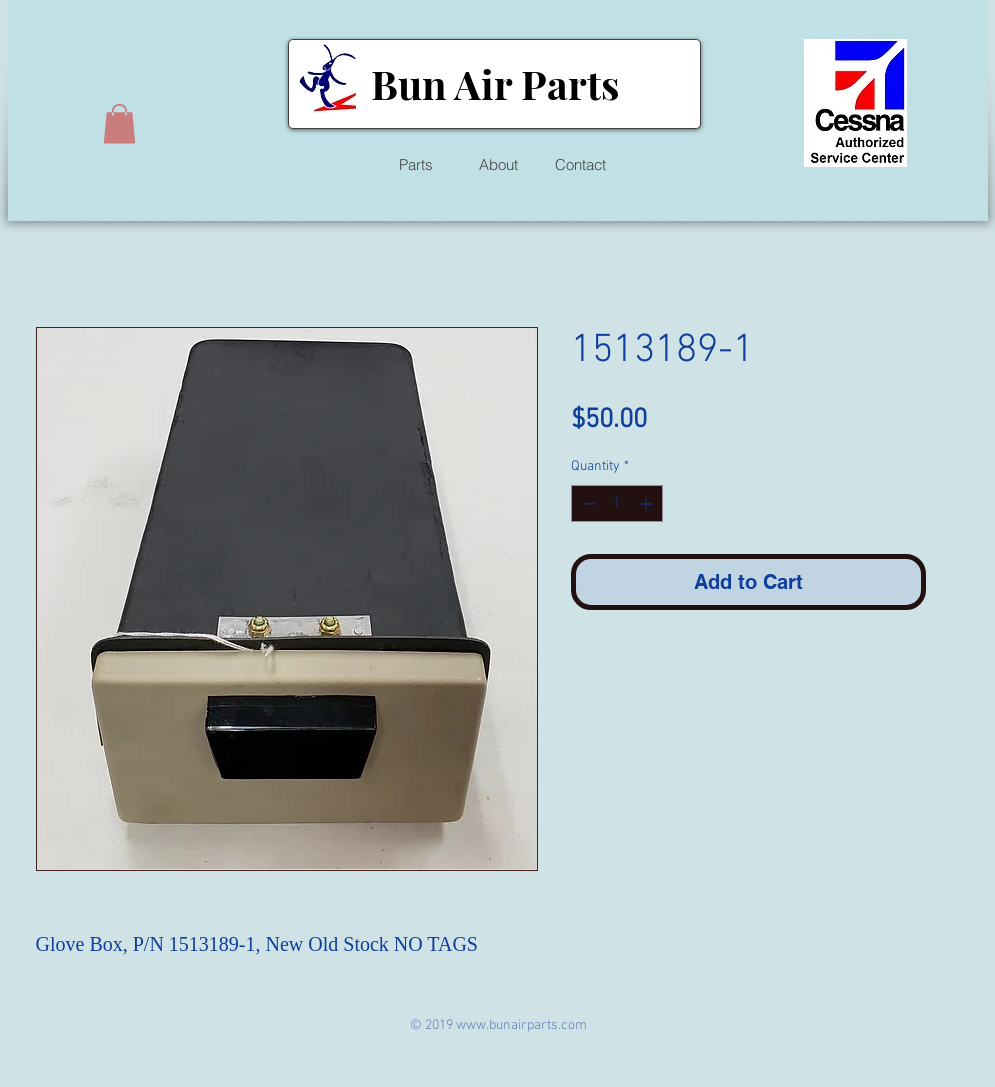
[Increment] (647, 503)
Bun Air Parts (495, 83)
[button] (119, 123)
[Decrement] (586, 503)
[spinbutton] (617, 503)
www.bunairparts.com (521, 1025)
